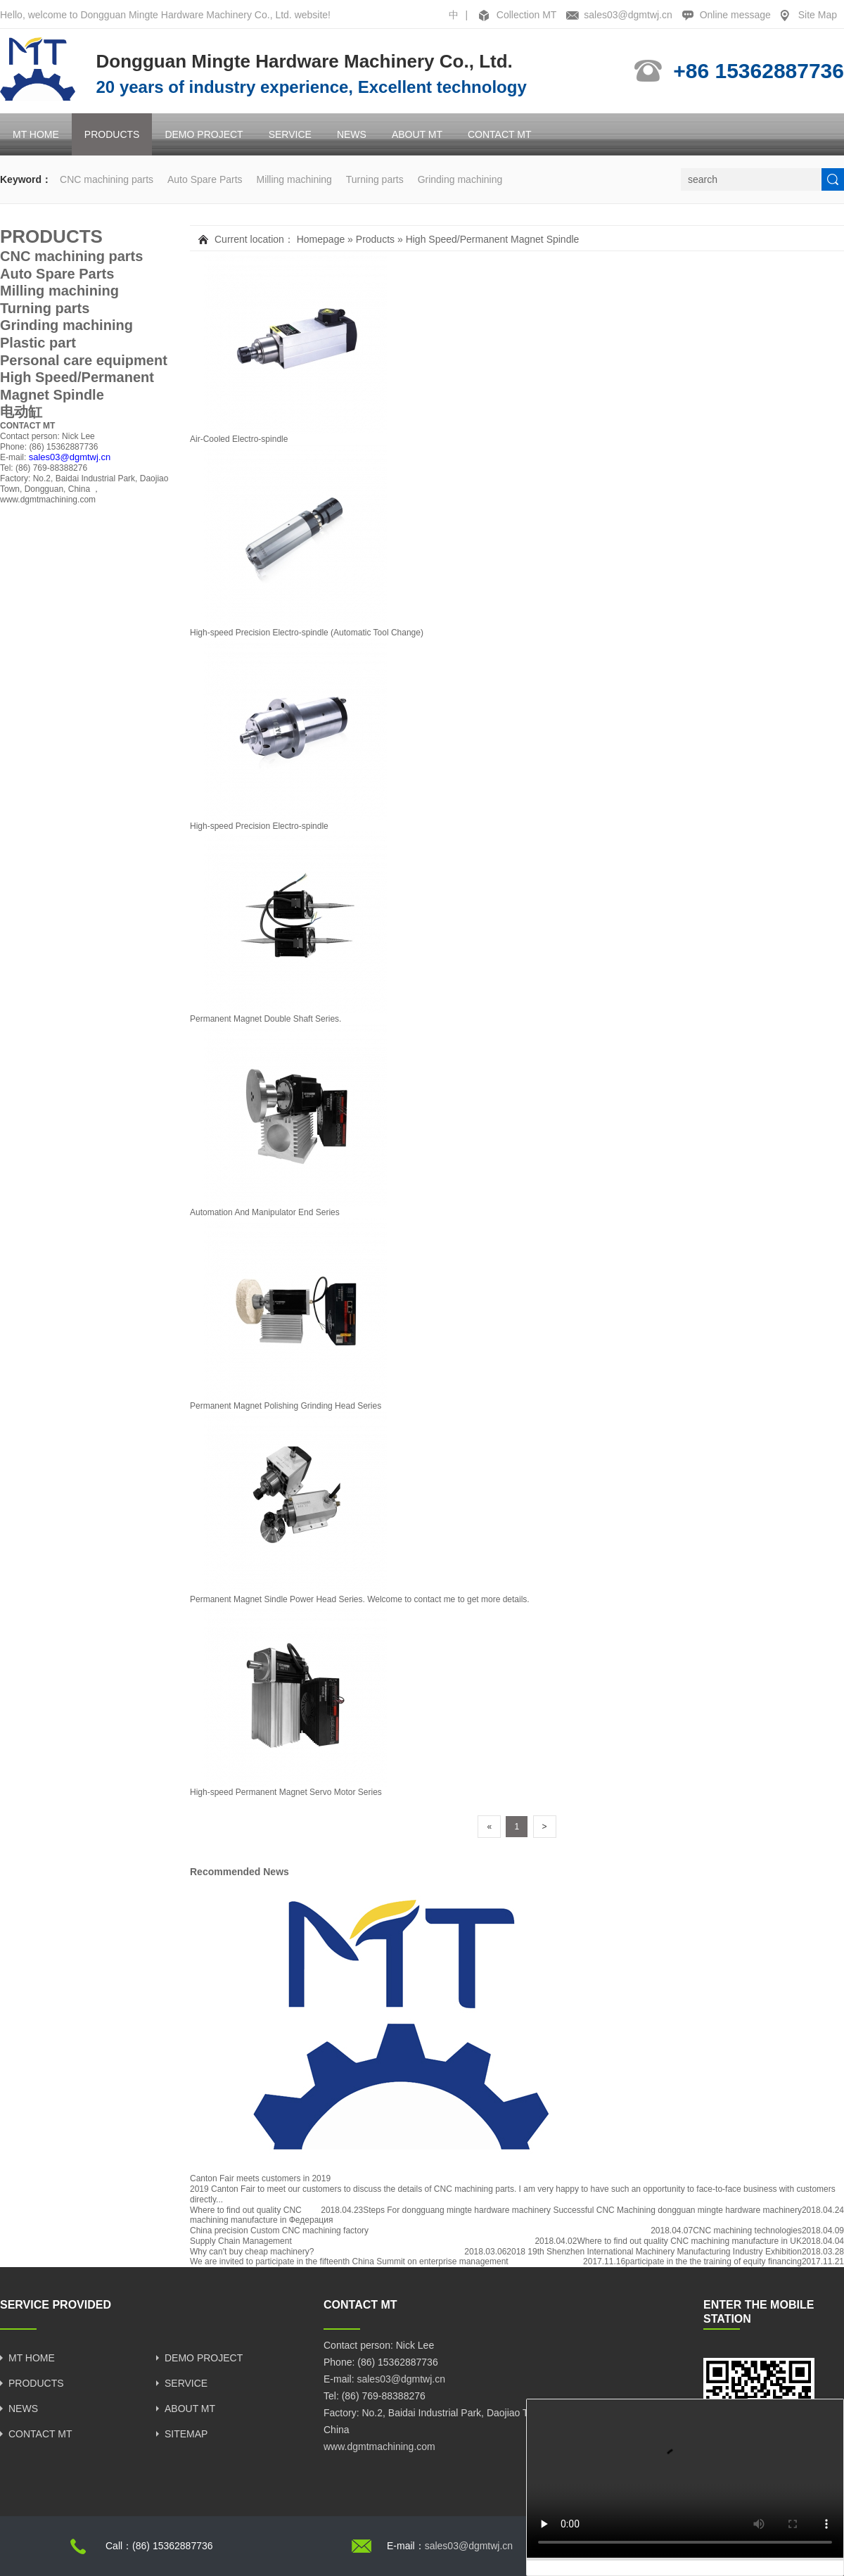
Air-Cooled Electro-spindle (239, 439)
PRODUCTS (112, 134)
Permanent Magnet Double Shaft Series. (265, 1019)
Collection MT (527, 14)
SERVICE (290, 134)
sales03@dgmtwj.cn (628, 14)
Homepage (321, 239)
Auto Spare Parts (205, 179)
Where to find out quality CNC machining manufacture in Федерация (261, 2215)
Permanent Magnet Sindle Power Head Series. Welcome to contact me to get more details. (360, 1599)
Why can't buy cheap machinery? (252, 2252)
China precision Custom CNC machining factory (279, 2230)
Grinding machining (460, 179)
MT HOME (36, 134)
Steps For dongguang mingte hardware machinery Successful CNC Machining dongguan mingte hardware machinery (582, 2210)
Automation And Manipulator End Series (265, 1212)
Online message (735, 14)
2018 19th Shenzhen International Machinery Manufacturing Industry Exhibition (654, 2252)
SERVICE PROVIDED (55, 2305)
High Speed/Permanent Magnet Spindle (493, 239)
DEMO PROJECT (204, 134)
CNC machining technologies (747, 2230)
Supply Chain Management (241, 2241)
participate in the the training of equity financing (713, 2261)
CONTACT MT (499, 134)
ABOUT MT (417, 134)
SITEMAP (186, 2433)
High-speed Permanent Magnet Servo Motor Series (286, 1792)
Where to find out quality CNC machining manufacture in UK (689, 2241)
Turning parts (375, 179)
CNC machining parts (106, 179)
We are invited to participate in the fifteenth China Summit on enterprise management (349, 2261)
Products (375, 239)
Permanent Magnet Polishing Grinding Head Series (285, 1406)
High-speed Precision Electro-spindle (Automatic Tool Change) (306, 632)
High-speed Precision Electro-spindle (259, 826)
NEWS (351, 134)
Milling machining (293, 179)
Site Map (817, 14)
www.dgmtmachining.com (48, 500)
